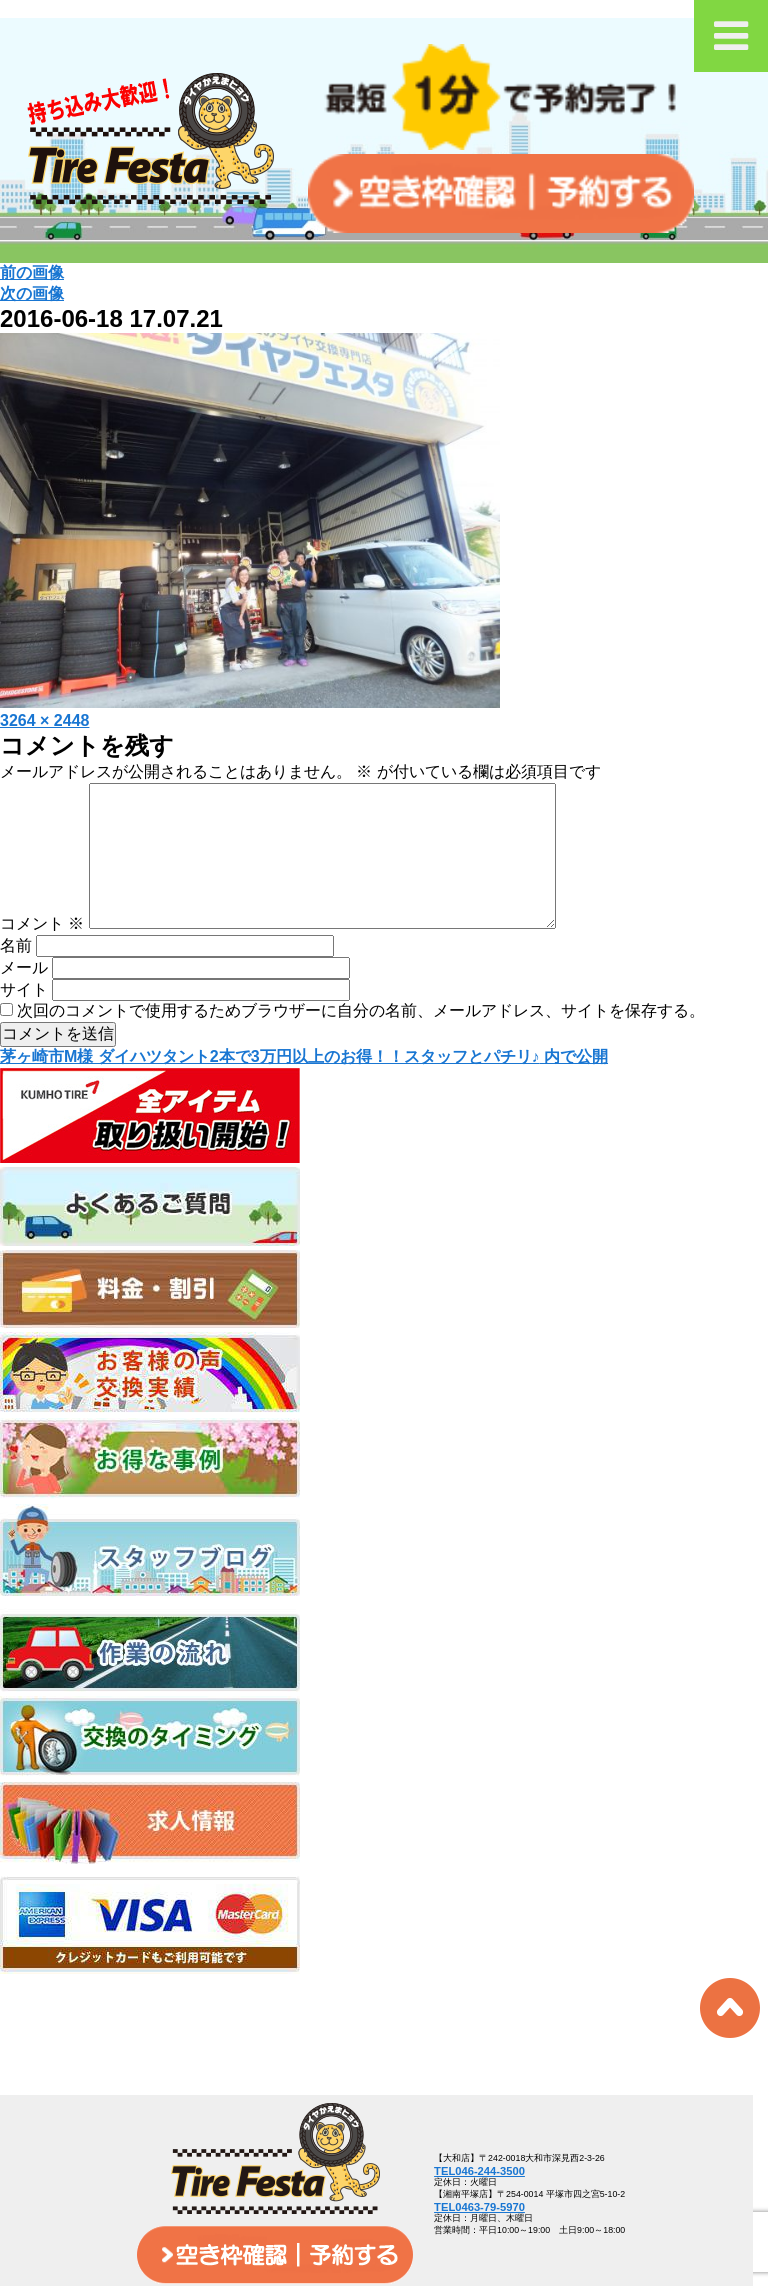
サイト (24, 1021)
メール (24, 999)
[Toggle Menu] (731, 36)
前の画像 (32, 272)
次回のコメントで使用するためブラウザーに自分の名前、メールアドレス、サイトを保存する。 (361, 1042)
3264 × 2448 (44, 720)
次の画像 (32, 293)
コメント (42, 955)
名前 (16, 977)
